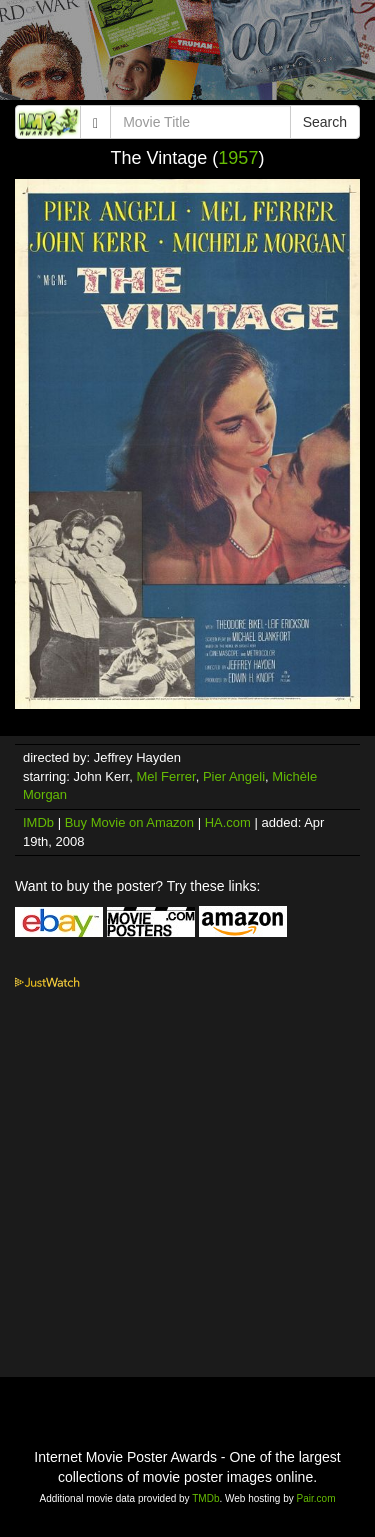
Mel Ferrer (165, 776)
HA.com (228, 822)
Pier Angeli (234, 776)
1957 (238, 158)
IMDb (38, 822)
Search (325, 122)
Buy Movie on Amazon (129, 822)
